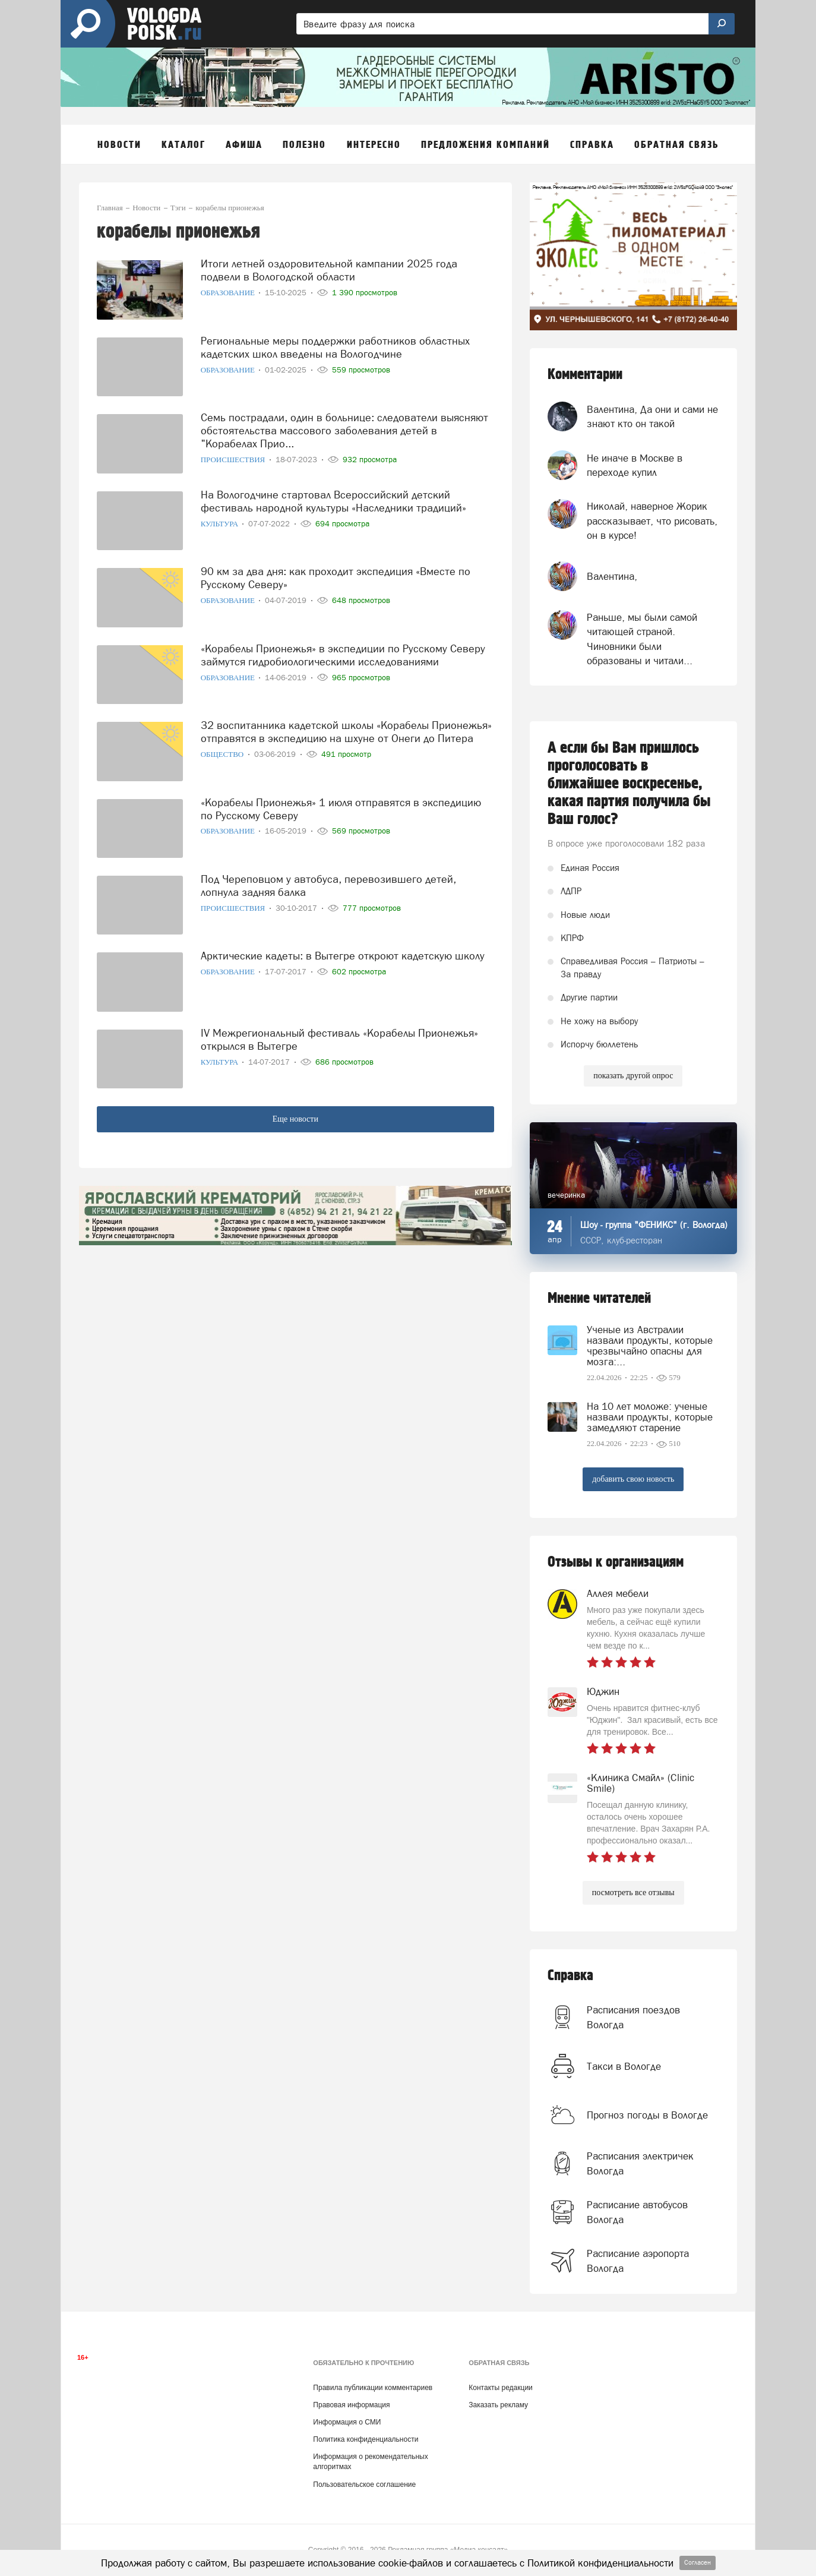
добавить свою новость (633, 1479)
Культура (221, 523)
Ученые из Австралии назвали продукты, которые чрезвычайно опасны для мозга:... (650, 1345)
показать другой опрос (633, 1075)
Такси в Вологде (624, 2066)
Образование (229, 292)
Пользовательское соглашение (364, 2484)
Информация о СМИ (347, 2422)
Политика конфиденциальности (365, 2439)
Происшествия (234, 459)
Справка (570, 1975)
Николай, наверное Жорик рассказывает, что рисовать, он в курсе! (652, 520)
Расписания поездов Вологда (633, 2017)
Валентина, (612, 576)
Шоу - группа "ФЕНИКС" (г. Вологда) (654, 1225)
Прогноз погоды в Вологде (647, 2115)
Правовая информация (351, 2405)
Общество (223, 754)
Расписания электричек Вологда (640, 2163)
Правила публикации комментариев (372, 2388)
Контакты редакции (500, 2388)
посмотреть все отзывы (633, 1892)
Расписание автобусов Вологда (637, 2212)
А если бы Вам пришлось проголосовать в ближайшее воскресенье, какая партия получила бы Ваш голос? (629, 783)
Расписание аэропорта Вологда (638, 2260)
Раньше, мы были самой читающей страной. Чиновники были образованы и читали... (642, 639)
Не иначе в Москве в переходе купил (634, 465)
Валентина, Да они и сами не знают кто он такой (652, 416)
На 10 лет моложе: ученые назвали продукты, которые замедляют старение (650, 1417)
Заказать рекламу (498, 2405)
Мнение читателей (599, 1298)
